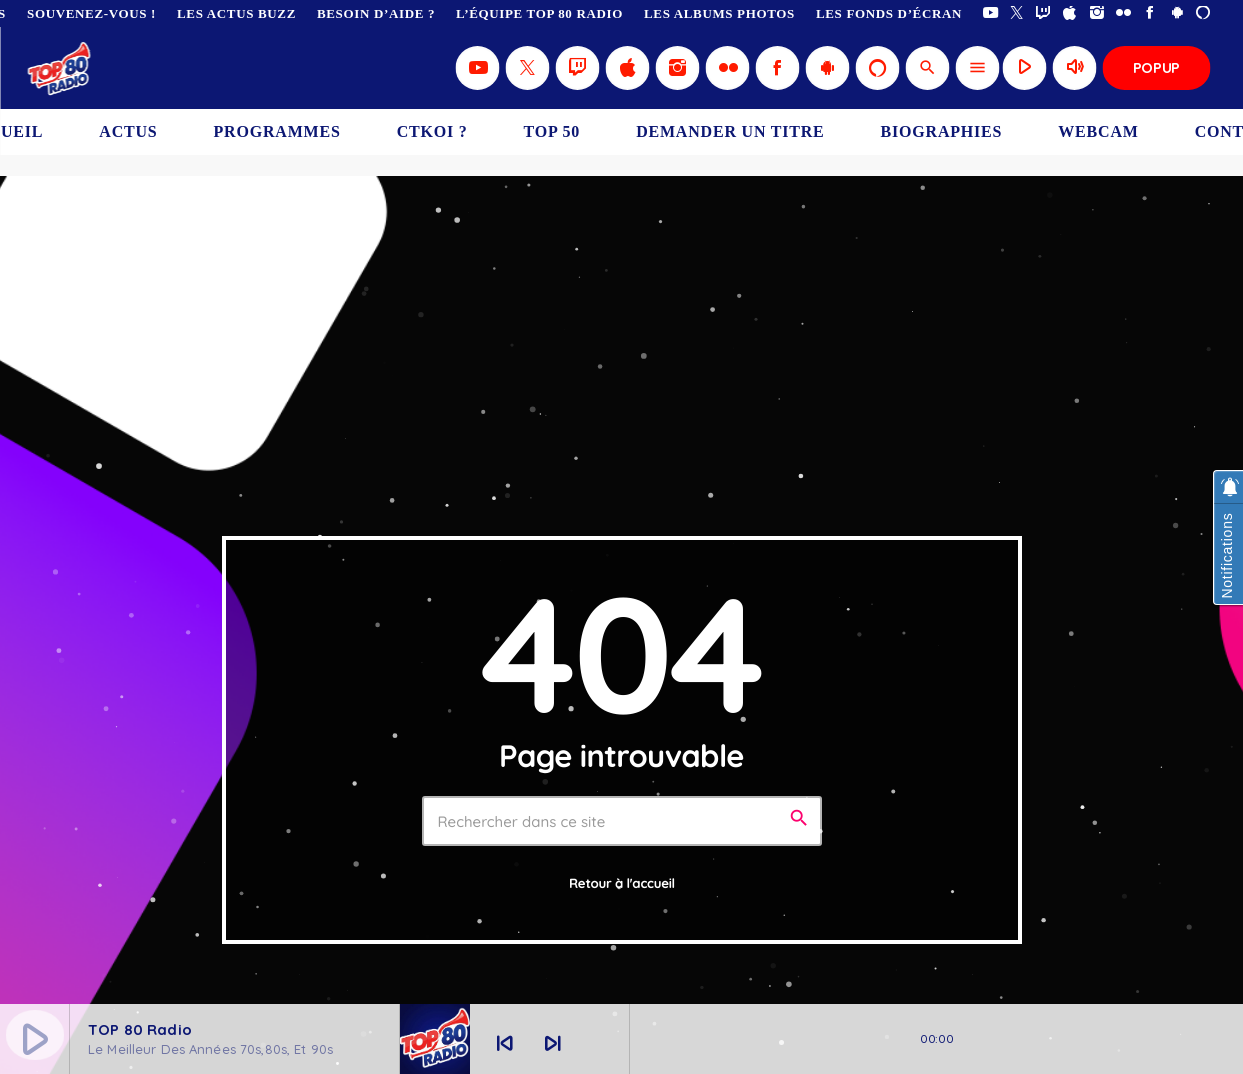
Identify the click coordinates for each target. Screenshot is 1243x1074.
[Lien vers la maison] (60, 68)
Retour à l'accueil (622, 884)
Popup (1157, 67)
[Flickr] (1123, 13)
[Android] (1177, 13)
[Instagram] (1097, 13)
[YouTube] (990, 13)
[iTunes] (1070, 13)
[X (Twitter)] (1017, 13)
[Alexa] (1203, 13)
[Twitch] (1043, 13)
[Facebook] (1150, 13)
